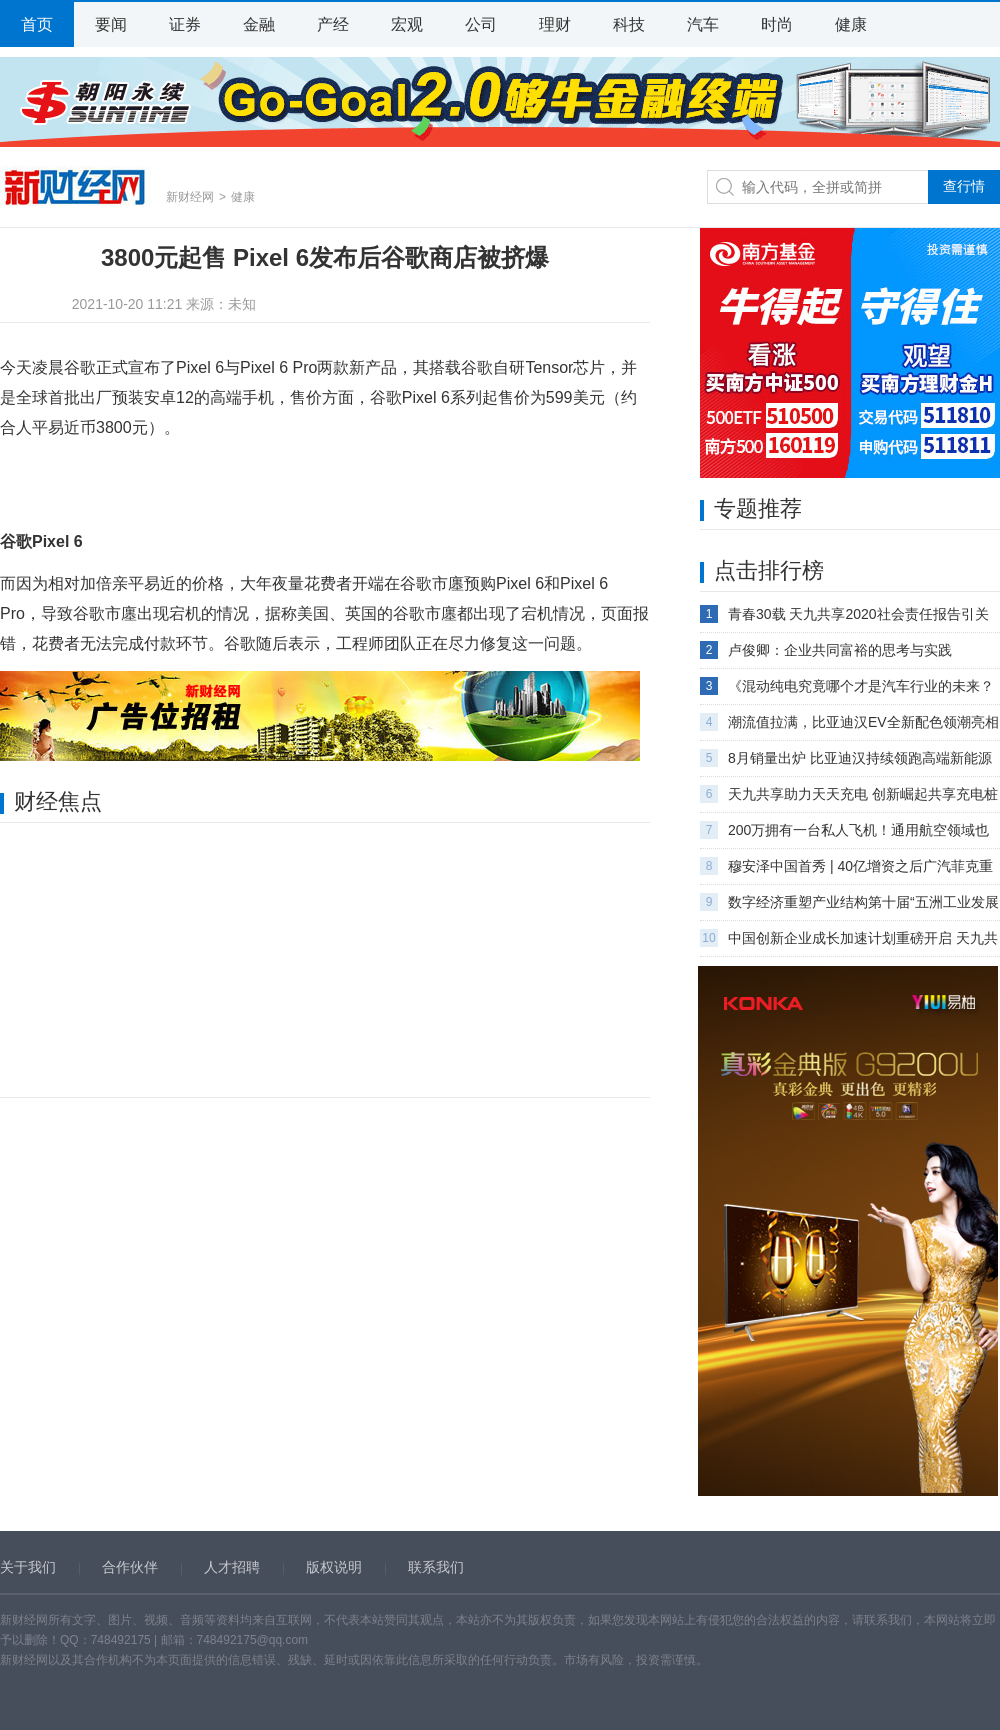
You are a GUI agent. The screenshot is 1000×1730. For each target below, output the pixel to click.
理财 (555, 24)
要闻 (111, 24)
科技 (629, 24)
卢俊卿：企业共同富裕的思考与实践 (840, 650)
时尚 (777, 24)
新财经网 (75, 187)
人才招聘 (232, 1567)
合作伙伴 (130, 1567)
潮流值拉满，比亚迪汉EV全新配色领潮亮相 (863, 722)
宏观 (407, 24)
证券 (185, 24)
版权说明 (334, 1567)
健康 (851, 24)
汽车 (703, 24)
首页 (37, 24)
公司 (481, 24)
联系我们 (436, 1567)
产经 (333, 24)
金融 (259, 24)
